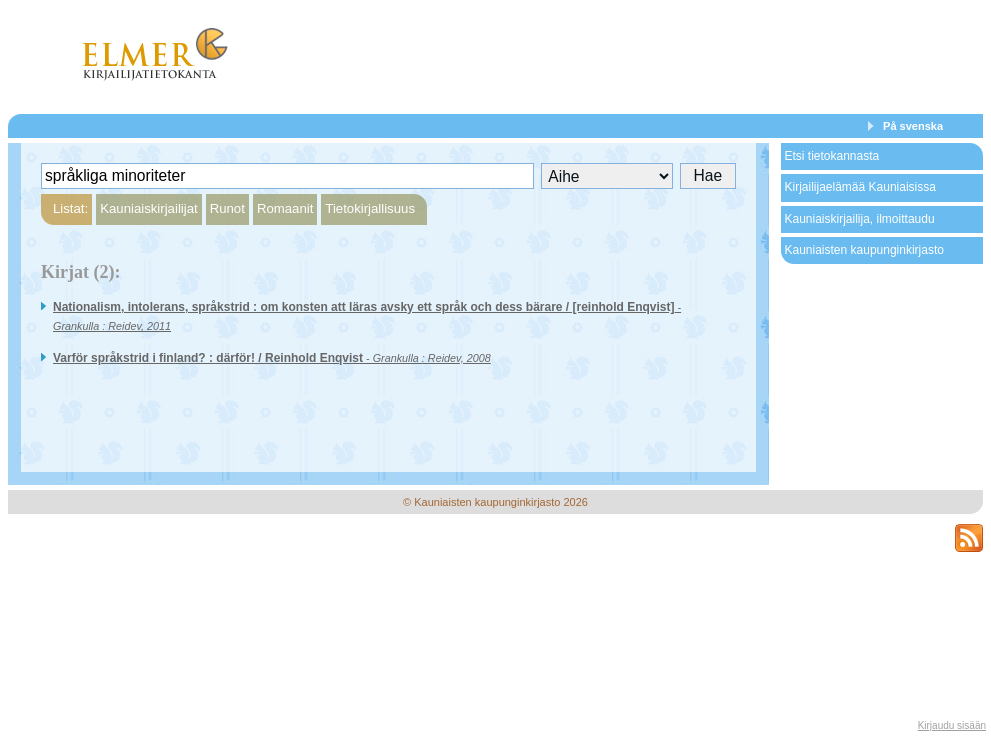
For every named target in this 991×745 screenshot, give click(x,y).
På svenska (913, 126)
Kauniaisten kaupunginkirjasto (864, 250)
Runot (227, 208)
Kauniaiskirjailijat (148, 208)
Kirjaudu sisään (952, 725)
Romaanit (285, 208)
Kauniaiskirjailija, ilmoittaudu (860, 219)
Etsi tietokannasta (832, 156)
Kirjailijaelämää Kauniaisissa (860, 187)
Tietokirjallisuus (370, 208)
